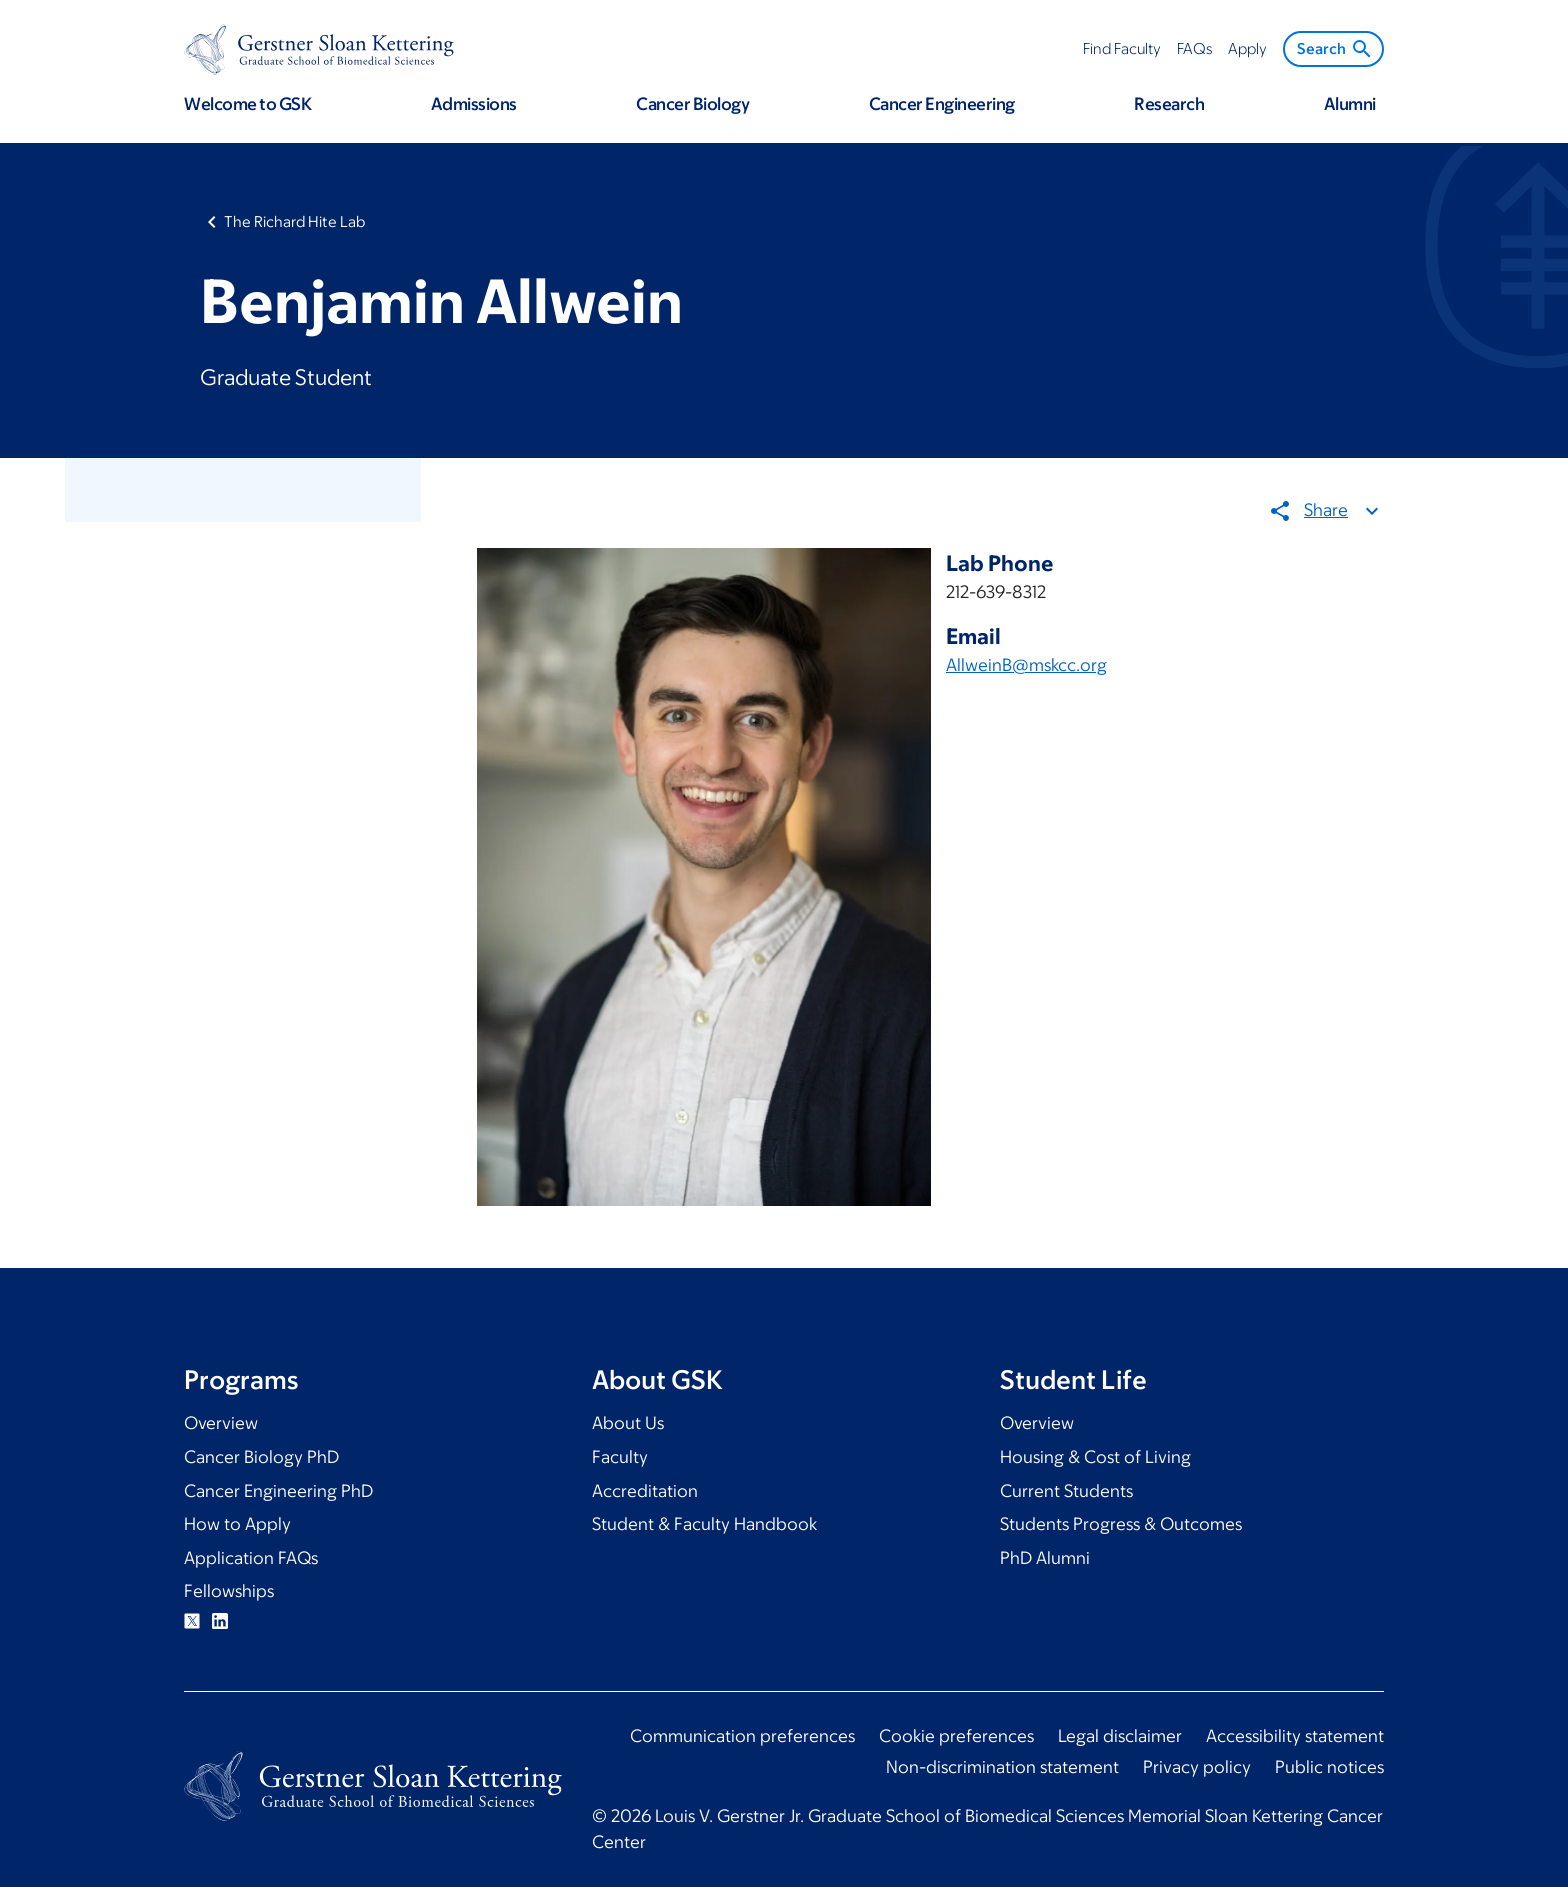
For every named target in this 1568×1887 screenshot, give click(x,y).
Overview (221, 1423)
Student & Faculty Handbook (704, 1524)
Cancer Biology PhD (261, 1457)
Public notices (1329, 1767)
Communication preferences (742, 1736)
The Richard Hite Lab (294, 221)
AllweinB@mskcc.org (1026, 665)
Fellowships (229, 1591)
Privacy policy (1197, 1767)
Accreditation (645, 1491)
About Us (628, 1423)
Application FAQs (251, 1558)
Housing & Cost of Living (1095, 1457)
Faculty (620, 1457)
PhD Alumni (1045, 1558)
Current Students (1066, 1491)
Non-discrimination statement (1002, 1767)
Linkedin (220, 1621)
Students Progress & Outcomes (1121, 1524)
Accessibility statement (1295, 1736)
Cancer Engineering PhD (278, 1491)
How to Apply (237, 1524)
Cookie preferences (956, 1736)
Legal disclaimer (1120, 1736)
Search (1335, 49)
